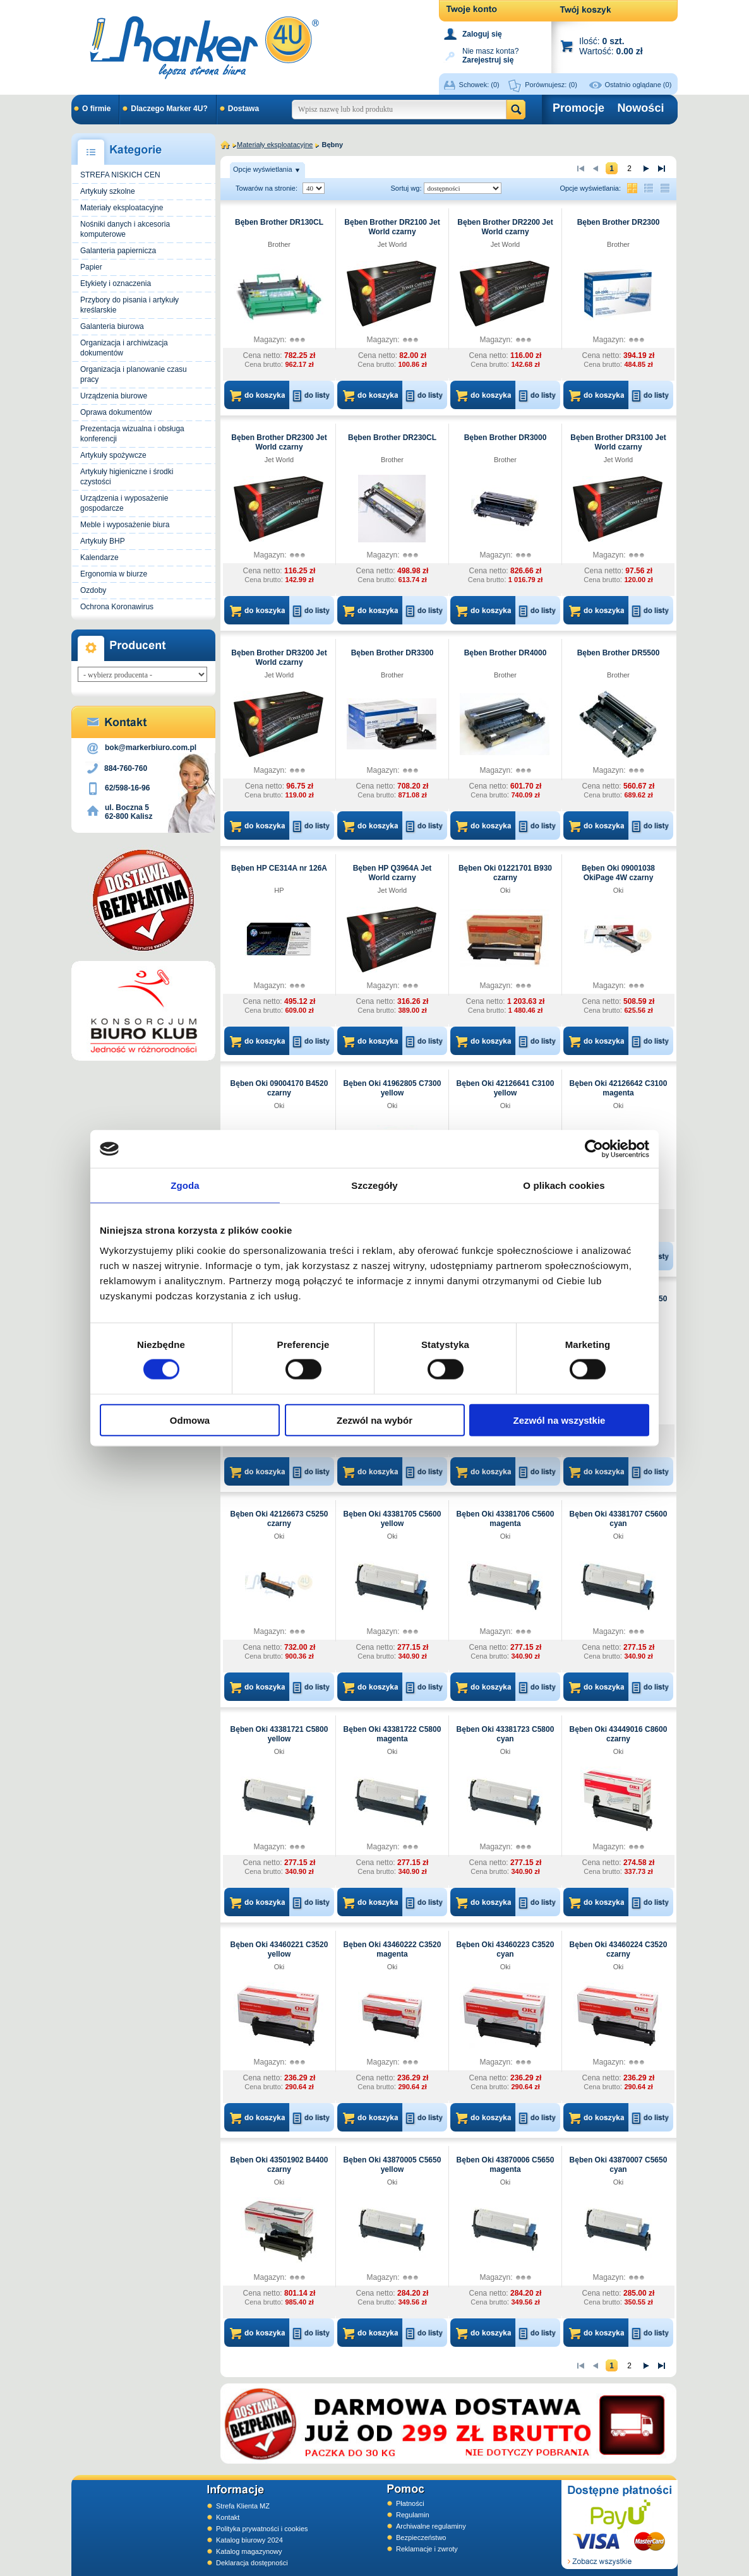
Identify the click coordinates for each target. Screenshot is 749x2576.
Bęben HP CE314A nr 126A (279, 868)
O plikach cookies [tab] (563, 1185)
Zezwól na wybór (374, 1419)
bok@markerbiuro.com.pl (150, 747)
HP (279, 890)
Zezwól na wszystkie (559, 1419)
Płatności (410, 2503)
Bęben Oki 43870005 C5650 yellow (392, 2165)
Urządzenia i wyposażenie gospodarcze (124, 503)
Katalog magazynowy (249, 2551)
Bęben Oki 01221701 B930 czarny (505, 873)
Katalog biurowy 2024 (249, 2540)
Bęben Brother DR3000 (505, 437)
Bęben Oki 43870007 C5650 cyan (619, 2165)
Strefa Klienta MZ (243, 2506)
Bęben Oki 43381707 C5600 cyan (619, 1519)
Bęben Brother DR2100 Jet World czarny (392, 227)
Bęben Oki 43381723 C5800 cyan (505, 1734)
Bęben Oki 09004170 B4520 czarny (279, 1088)
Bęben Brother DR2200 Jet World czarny (505, 227)
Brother (279, 244)
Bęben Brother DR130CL (279, 222)
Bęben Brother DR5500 (618, 652)
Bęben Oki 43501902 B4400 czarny (279, 2165)
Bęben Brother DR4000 (505, 652)
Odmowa (190, 1419)
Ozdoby (93, 590)
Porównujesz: (551, 84)
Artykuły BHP (102, 541)
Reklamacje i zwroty (427, 2549)
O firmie (96, 108)
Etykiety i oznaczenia (115, 283)
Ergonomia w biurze (113, 573)
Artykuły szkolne (107, 191)
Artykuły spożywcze (113, 455)
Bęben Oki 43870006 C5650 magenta (505, 2165)
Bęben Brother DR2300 (618, 222)
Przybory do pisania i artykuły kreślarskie (129, 304)
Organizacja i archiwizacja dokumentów (124, 347)
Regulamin (412, 2515)
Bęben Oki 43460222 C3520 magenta (392, 1949)
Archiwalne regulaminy (431, 2526)
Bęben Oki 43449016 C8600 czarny (619, 1734)
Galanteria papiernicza (118, 250)
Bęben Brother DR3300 (392, 652)
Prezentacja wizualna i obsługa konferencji (132, 433)
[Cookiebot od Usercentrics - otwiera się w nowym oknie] (594, 1149)
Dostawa (243, 108)
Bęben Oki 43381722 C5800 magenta (392, 1734)
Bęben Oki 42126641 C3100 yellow (505, 1088)
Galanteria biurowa (112, 326)
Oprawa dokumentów (116, 412)
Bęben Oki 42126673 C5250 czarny (279, 1519)
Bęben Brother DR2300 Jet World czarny (279, 442)
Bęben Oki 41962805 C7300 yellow (392, 1088)
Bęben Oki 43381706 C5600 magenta (505, 1519)
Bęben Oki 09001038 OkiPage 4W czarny (618, 873)
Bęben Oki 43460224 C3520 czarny (619, 1949)
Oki (505, 890)
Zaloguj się (482, 34)
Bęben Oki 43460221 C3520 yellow (279, 1949)
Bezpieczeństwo (421, 2537)
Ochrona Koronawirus (116, 606)
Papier (91, 267)
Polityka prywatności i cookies (262, 2528)
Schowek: (479, 84)
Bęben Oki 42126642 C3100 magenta (619, 1088)
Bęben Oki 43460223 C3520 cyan (505, 1949)
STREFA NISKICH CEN (120, 174)
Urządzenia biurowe (113, 395)
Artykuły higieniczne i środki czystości (126, 476)
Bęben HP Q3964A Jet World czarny (392, 873)
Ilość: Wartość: (611, 46)
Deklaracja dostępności (252, 2563)
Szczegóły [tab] (374, 1185)
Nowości (640, 108)
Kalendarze (99, 557)
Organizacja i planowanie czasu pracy (133, 374)
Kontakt (227, 2517)
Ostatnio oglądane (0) (638, 84)
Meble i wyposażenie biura (124, 524)
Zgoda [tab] (185, 1185)
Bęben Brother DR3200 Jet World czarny (279, 657)
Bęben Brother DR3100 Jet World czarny (618, 442)
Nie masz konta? (490, 55)
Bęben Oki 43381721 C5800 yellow (279, 1734)
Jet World (392, 244)
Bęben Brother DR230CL (392, 437)
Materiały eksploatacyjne (121, 207)
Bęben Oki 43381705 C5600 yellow (392, 1519)
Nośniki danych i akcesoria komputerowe (125, 229)
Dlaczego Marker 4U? (169, 108)
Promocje (578, 108)
